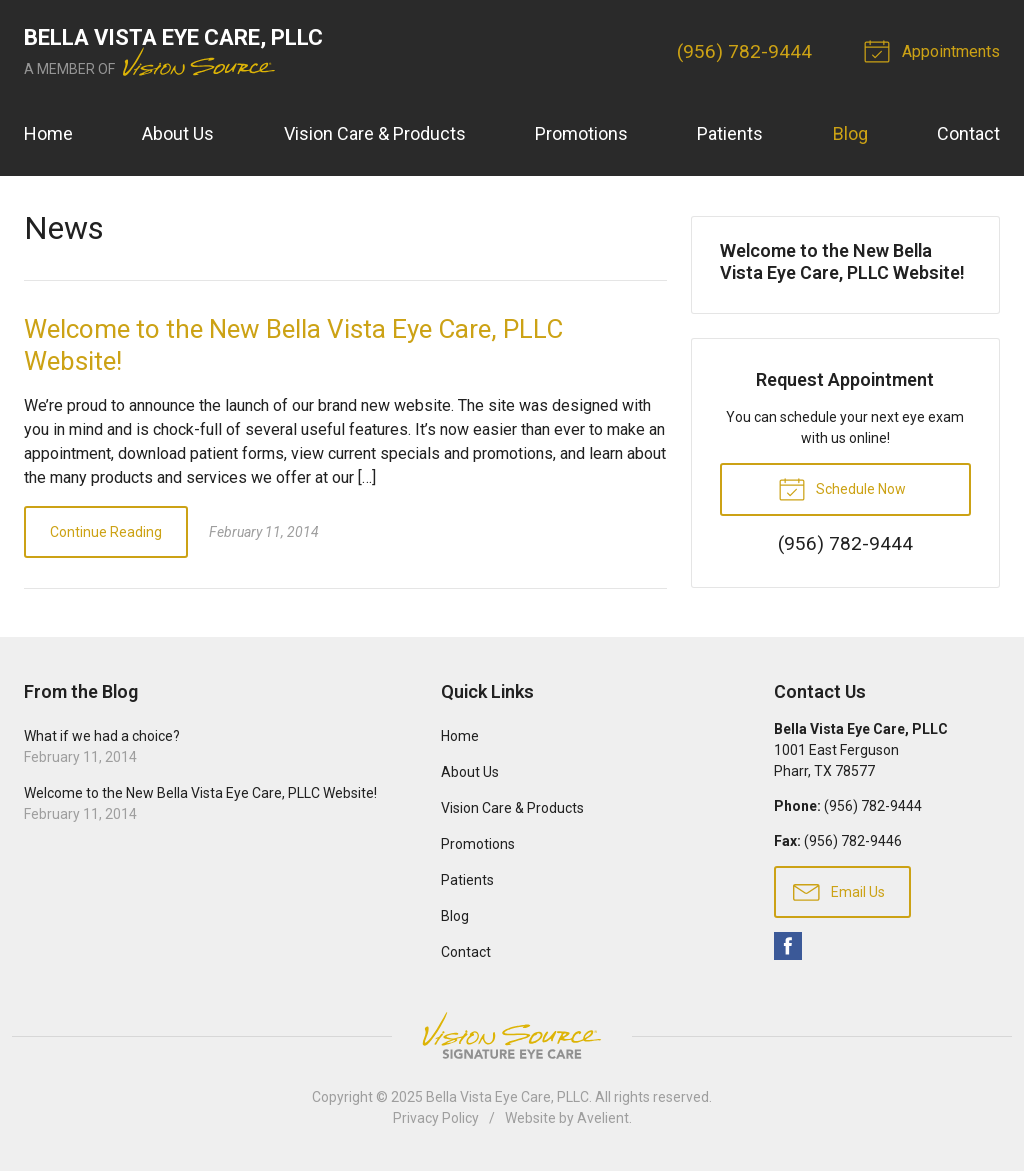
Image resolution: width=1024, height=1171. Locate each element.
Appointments (935, 50)
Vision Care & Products (375, 133)
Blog (850, 133)
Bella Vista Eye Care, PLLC (507, 1097)
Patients (730, 133)
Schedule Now (842, 488)
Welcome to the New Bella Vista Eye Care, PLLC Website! (842, 261)
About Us (178, 133)
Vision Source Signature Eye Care (512, 1035)
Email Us (839, 891)
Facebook (788, 946)
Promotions (581, 133)
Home (48, 133)
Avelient (603, 1118)
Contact (968, 133)
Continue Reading (106, 532)
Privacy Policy (436, 1118)
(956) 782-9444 (744, 51)
